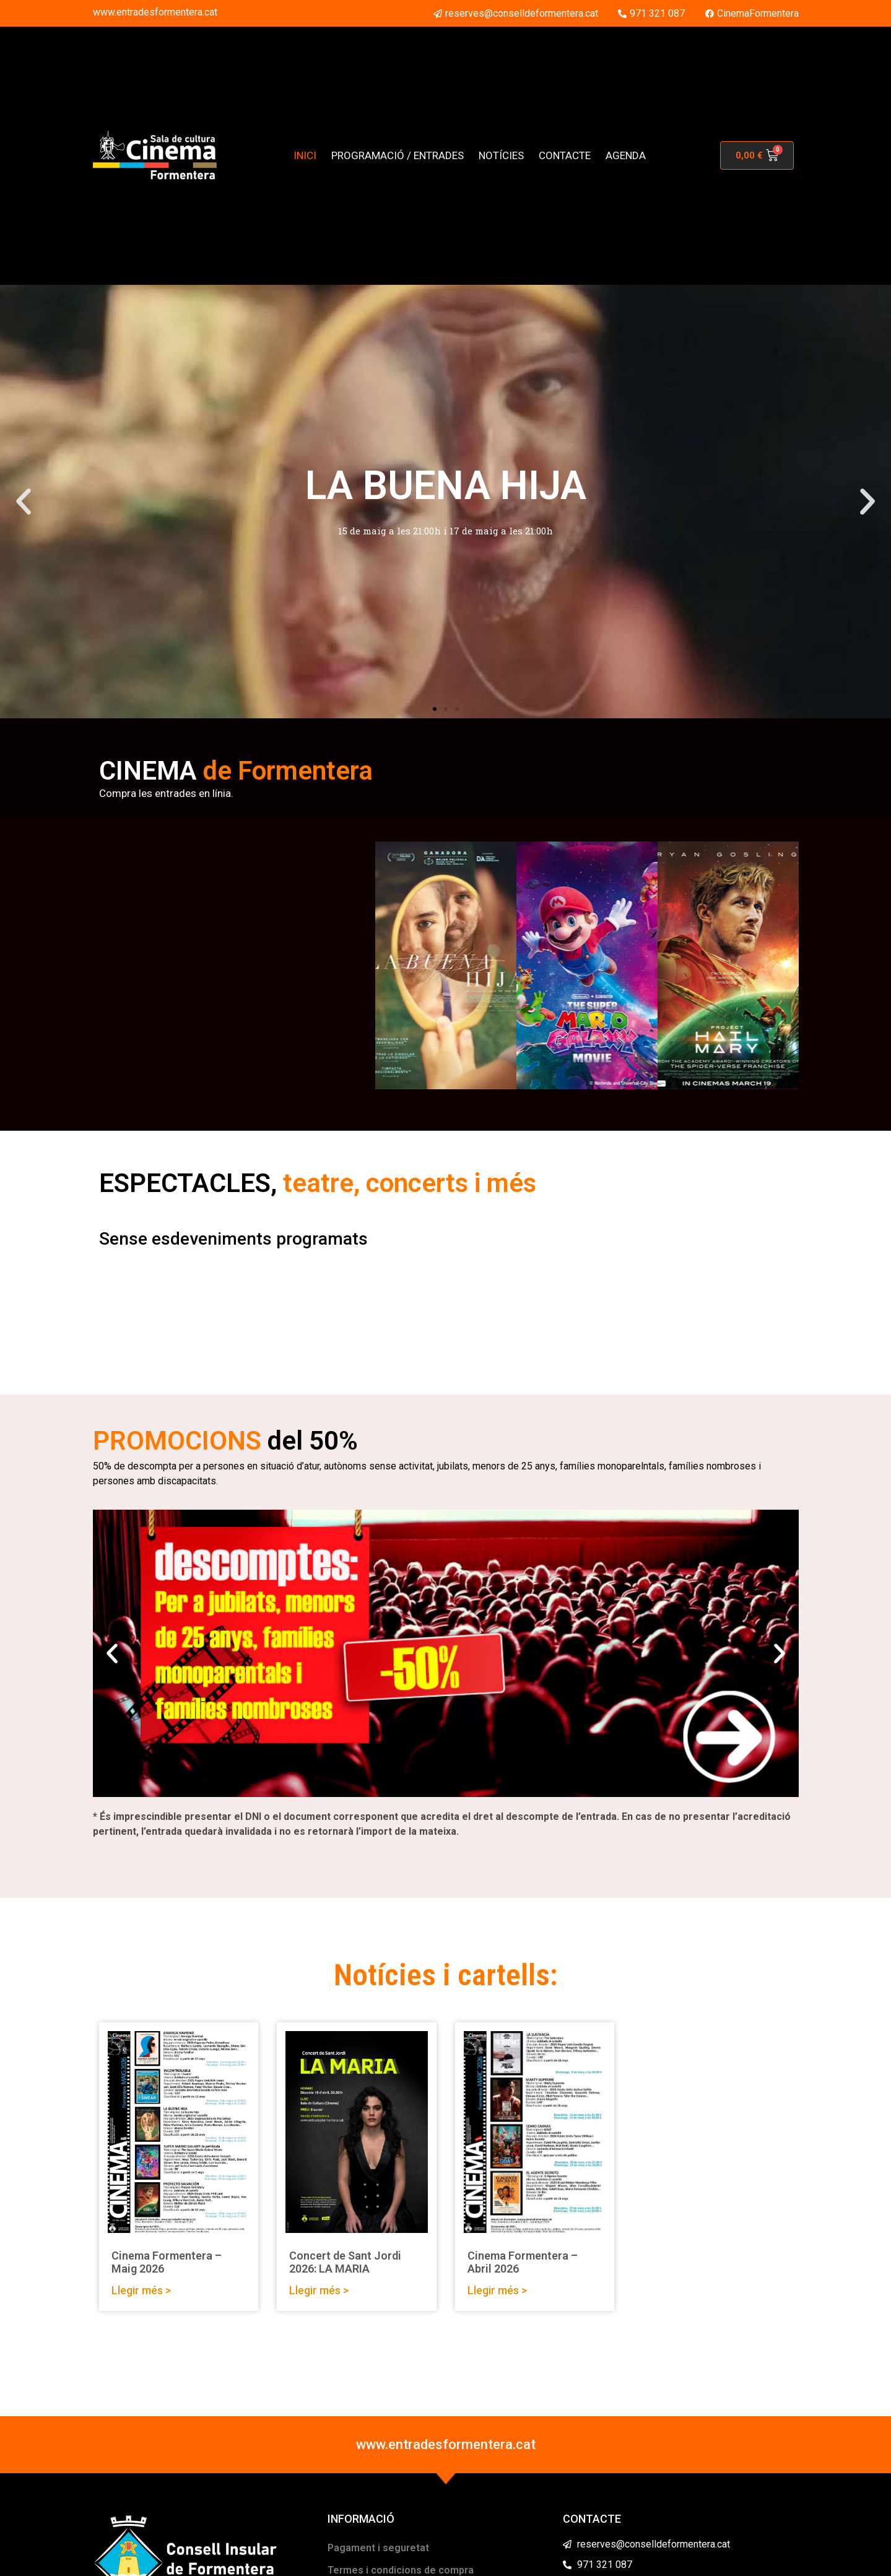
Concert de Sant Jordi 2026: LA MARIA (345, 2262)
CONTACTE (565, 155)
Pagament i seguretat (378, 2548)
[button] (23, 501)
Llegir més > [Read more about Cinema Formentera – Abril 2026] (497, 2290)
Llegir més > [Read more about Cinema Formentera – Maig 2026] (141, 2290)
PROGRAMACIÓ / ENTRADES (397, 155)
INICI (304, 155)
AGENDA (626, 155)
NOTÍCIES (501, 155)
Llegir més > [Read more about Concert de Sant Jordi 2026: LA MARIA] (319, 2290)
